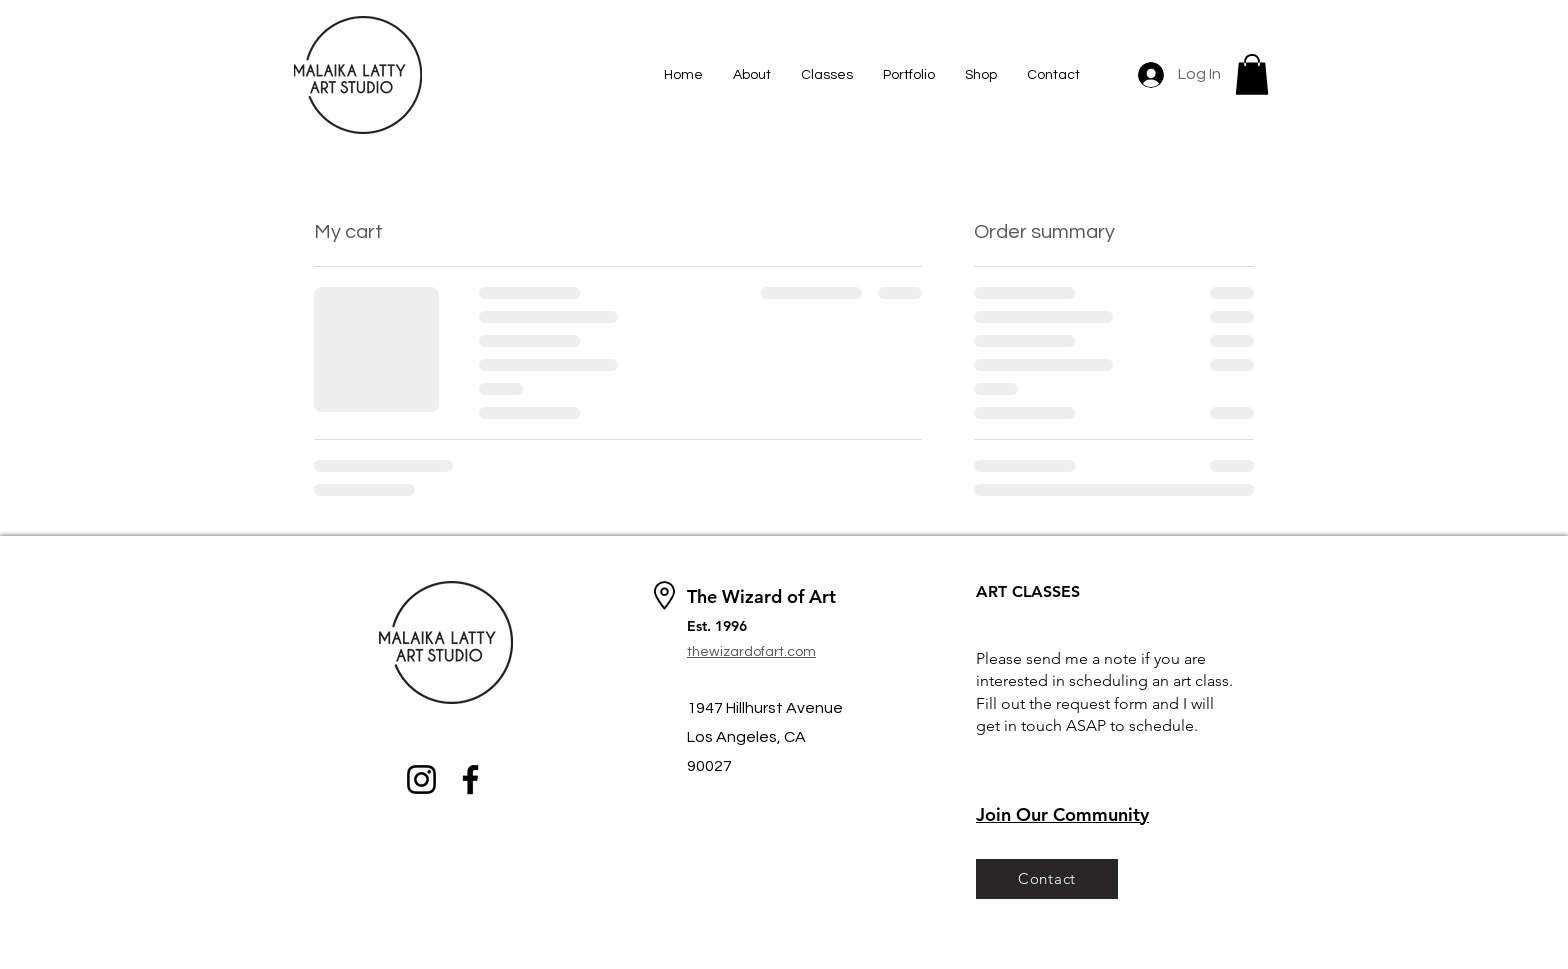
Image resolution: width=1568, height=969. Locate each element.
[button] (1252, 74)
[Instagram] (421, 779)
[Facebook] (470, 779)
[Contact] (1047, 879)
